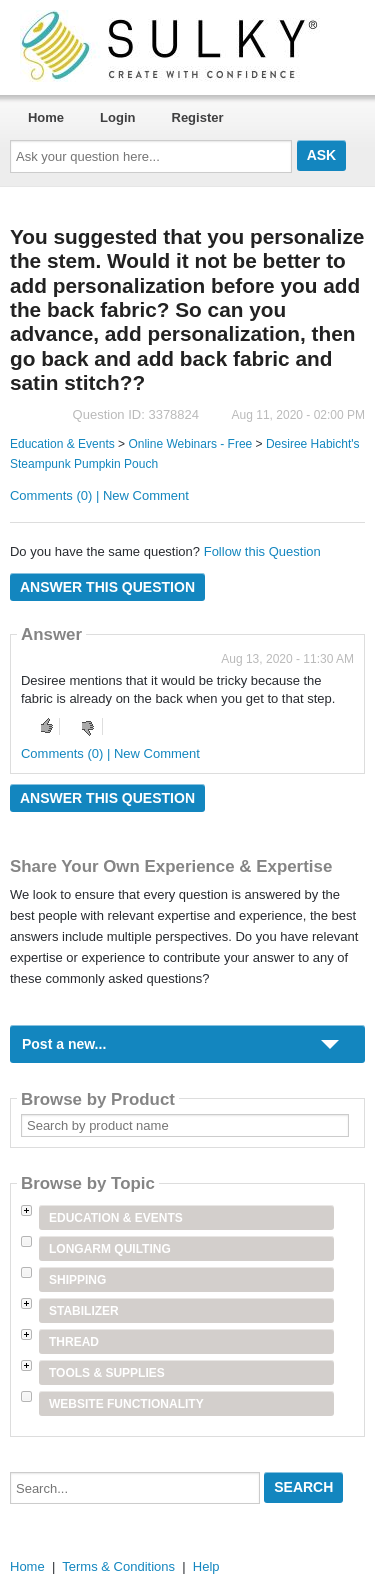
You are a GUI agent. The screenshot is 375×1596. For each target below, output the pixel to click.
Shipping (77, 1280)
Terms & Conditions (118, 1566)
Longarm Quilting (110, 1249)
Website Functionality (126, 1404)
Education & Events (62, 444)
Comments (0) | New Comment (99, 495)
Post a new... (64, 1044)
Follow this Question (262, 551)
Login (117, 117)
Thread (74, 1342)
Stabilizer (84, 1311)
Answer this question (107, 587)
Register (198, 117)
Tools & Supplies (107, 1373)
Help (206, 1566)
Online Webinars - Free (190, 444)
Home (46, 117)
